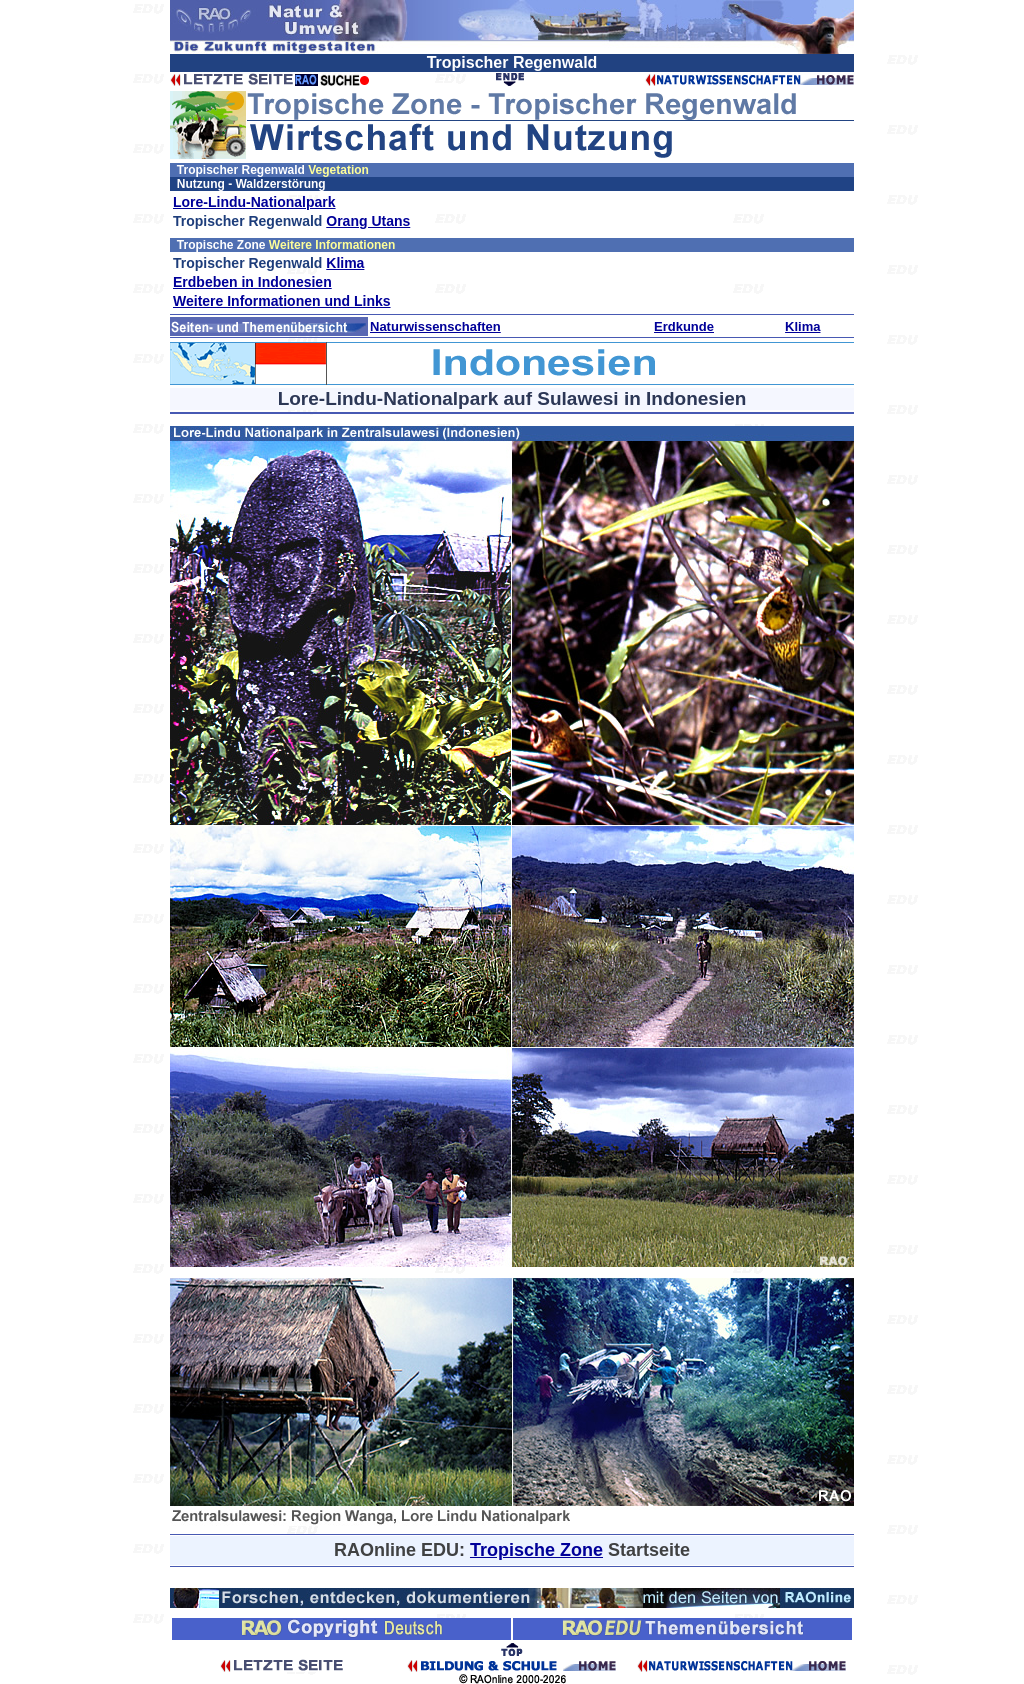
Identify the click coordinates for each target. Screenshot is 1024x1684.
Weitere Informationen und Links (282, 301)
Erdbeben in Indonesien (252, 282)
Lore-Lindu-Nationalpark (254, 202)
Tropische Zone (536, 1550)
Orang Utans (368, 221)
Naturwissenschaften (435, 326)
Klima (345, 263)
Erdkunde (684, 326)
